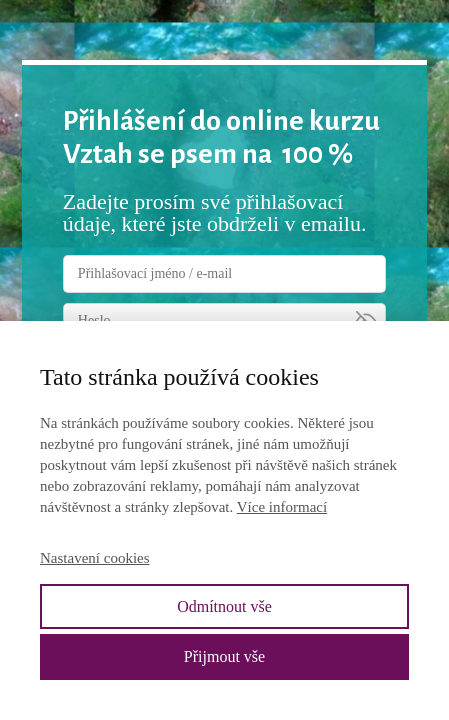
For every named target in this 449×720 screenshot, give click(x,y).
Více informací (282, 507)
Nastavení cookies (95, 558)
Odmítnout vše (224, 606)
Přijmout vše (224, 656)
